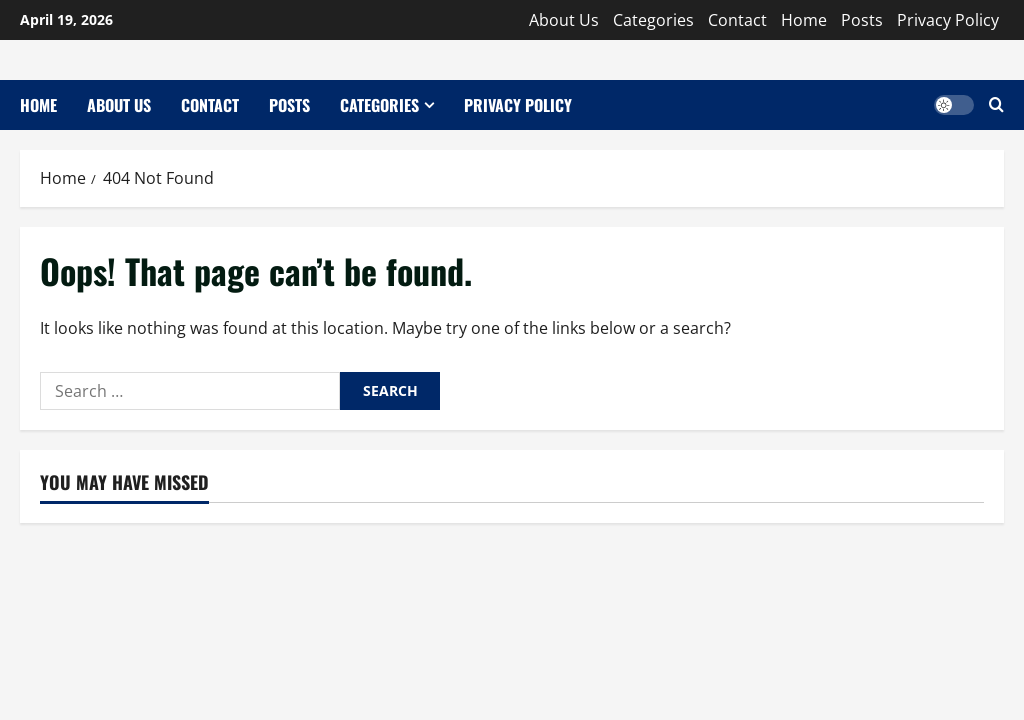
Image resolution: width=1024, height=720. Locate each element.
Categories (653, 20)
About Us (564, 20)
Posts (862, 20)
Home (804, 20)
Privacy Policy (948, 20)
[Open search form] (996, 105)
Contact (737, 20)
